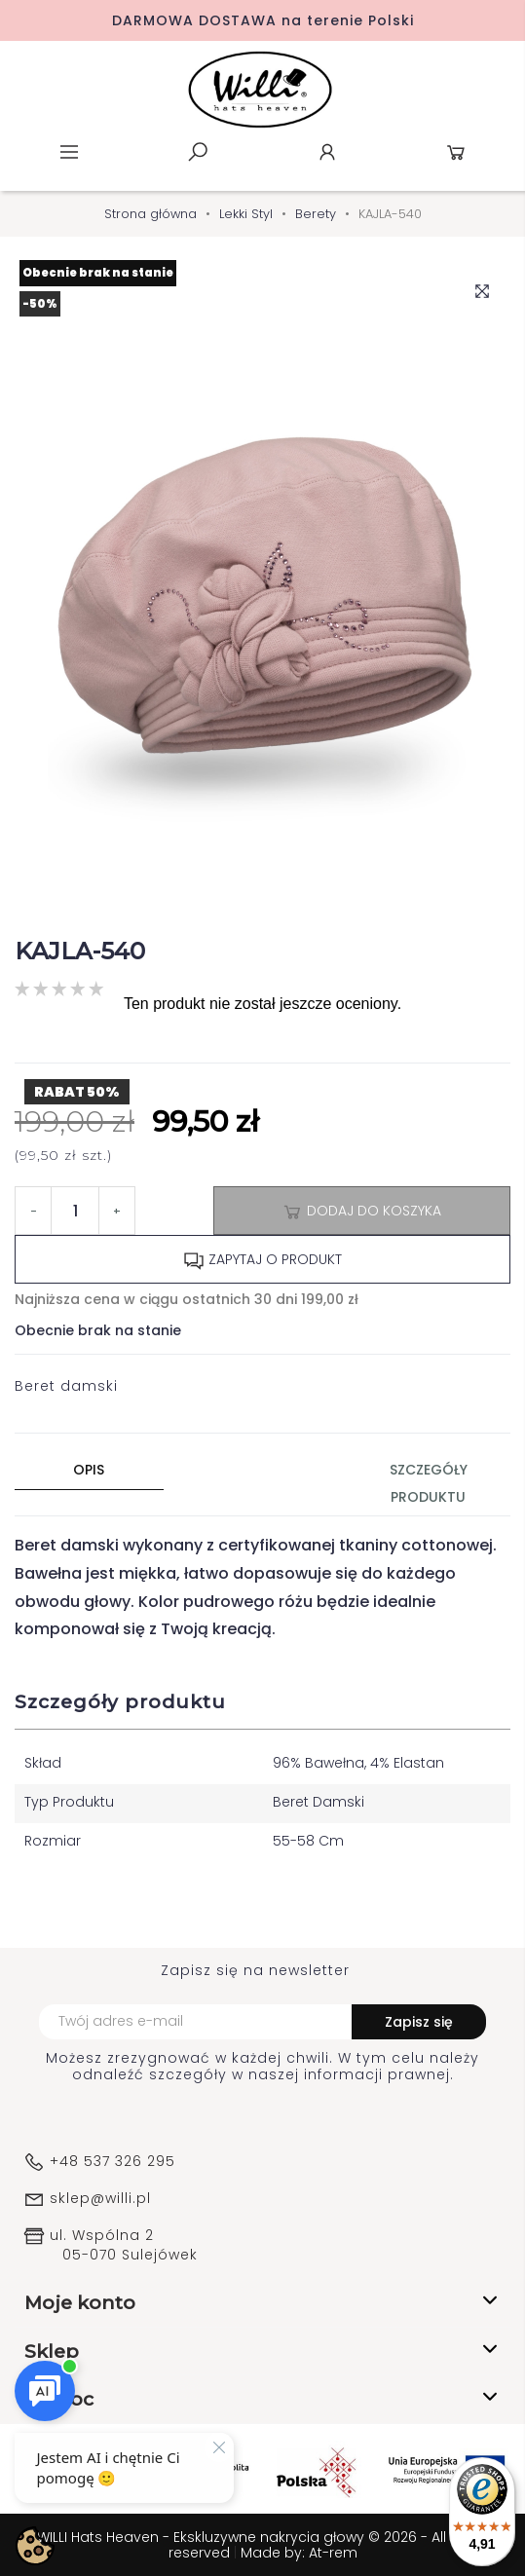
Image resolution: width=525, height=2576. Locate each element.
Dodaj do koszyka (361, 1211)
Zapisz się (419, 2022)
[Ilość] (75, 1210)
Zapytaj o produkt (262, 1260)
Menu (69, 152)
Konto (327, 152)
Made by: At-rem (299, 2552)
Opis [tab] (88, 1469)
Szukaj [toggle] (197, 152)
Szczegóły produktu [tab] (429, 1483)
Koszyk (456, 152)
